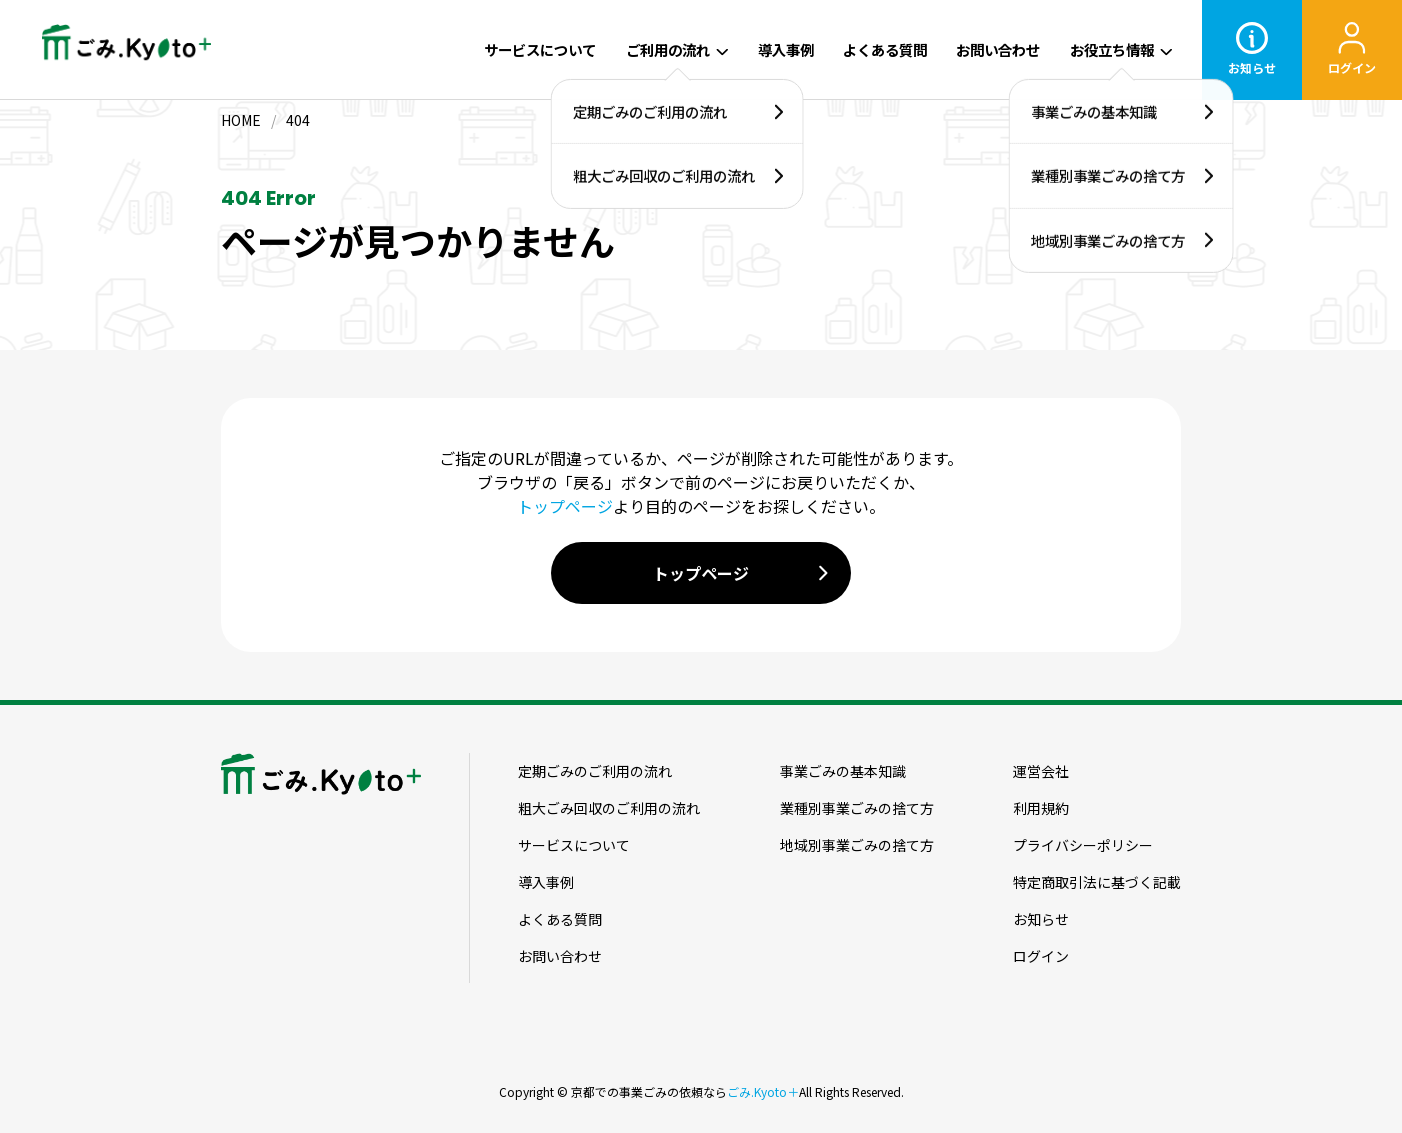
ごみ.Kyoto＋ (763, 1091)
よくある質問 (885, 49)
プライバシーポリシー (1083, 845)
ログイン (1041, 956)
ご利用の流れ (668, 49)
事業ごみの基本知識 (843, 771)
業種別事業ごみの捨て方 (857, 808)
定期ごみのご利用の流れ (595, 771)
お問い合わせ (998, 49)
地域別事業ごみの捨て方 (857, 845)
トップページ (565, 506)
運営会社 (1041, 771)
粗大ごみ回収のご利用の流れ (609, 808)
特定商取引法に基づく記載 (1097, 882)
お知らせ (1041, 919)
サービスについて (540, 49)
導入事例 (786, 49)
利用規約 (1041, 808)
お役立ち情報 (1112, 49)
